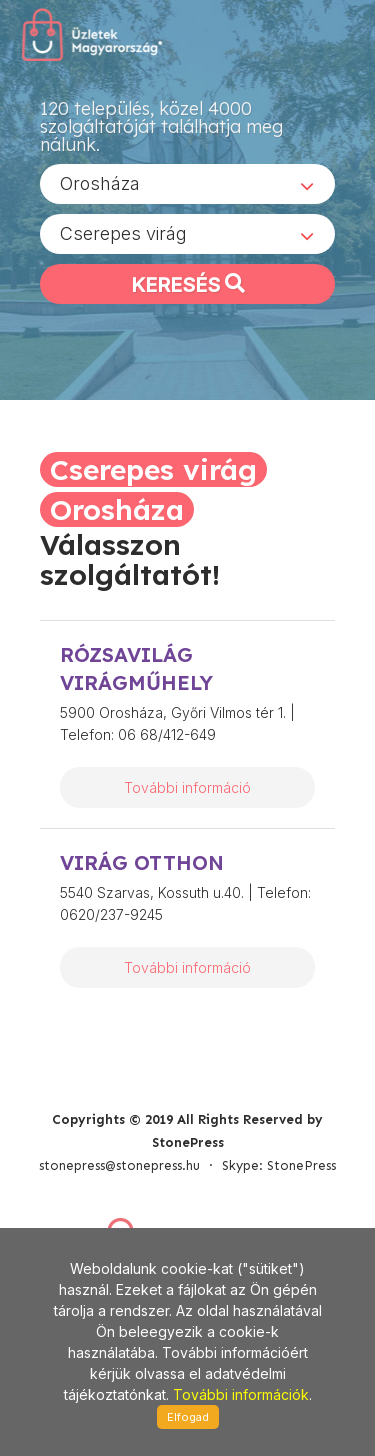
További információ (187, 787)
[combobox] (187, 184)
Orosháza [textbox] (100, 183)
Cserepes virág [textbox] (123, 233)
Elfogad (188, 1417)
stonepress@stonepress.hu (119, 1165)
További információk (241, 1394)
